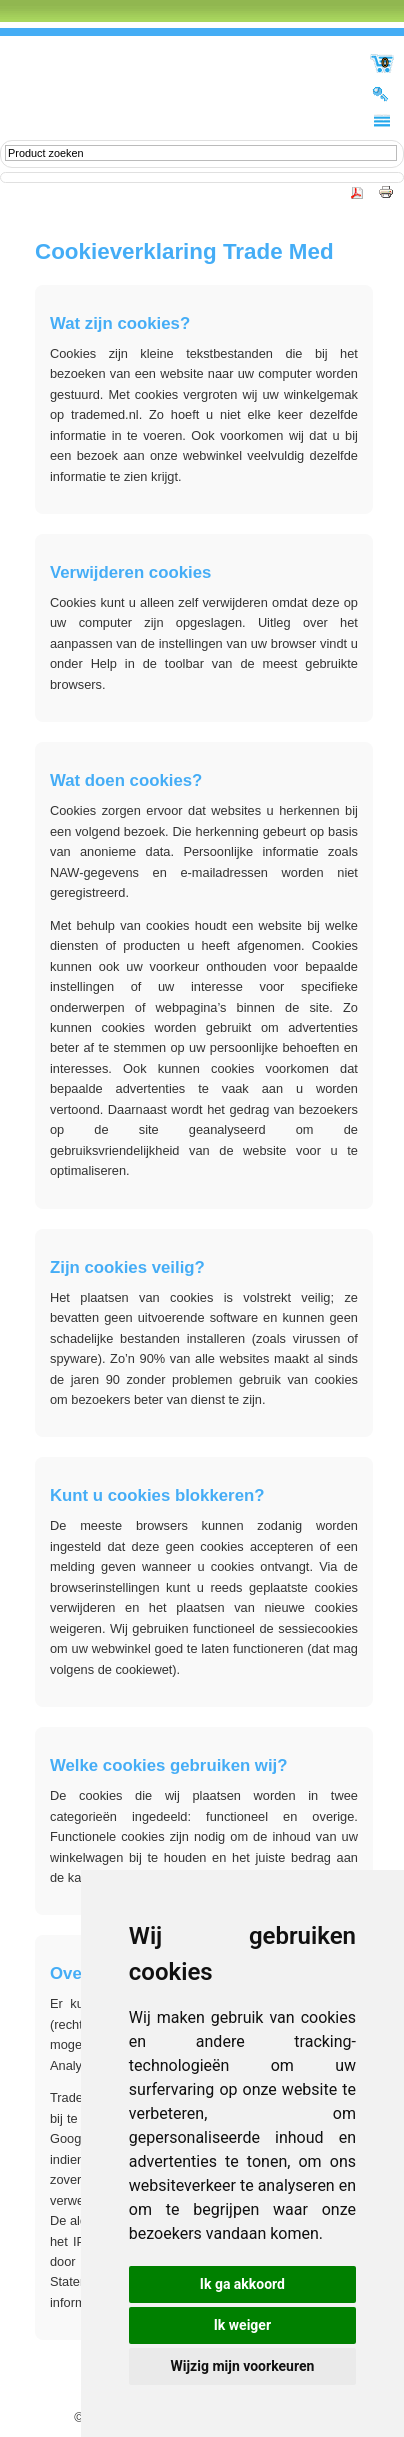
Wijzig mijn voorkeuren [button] (243, 2366)
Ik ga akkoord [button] (242, 2284)
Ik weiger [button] (242, 2325)
